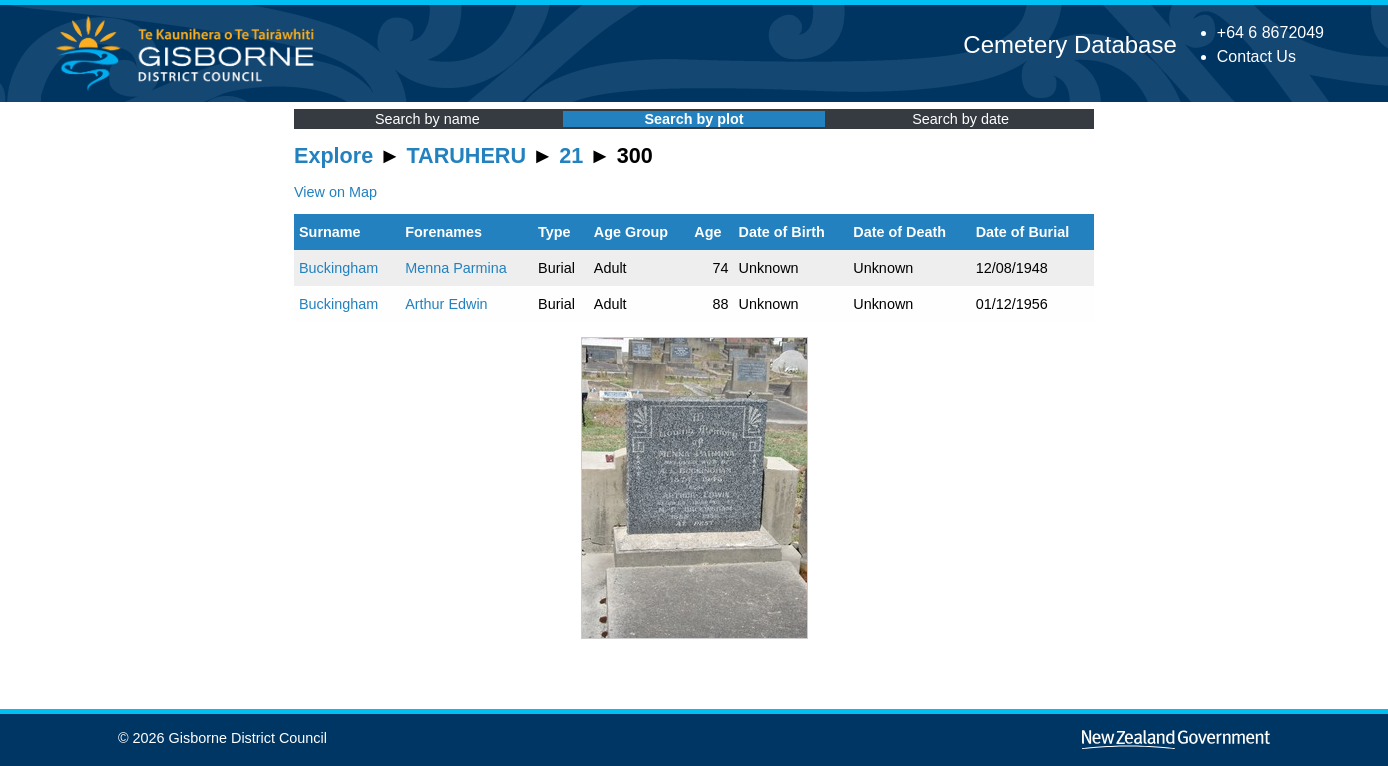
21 (571, 155)
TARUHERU (466, 155)
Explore (333, 155)
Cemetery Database (1069, 44)
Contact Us (1256, 56)
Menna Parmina (456, 268)
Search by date (960, 119)
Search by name (427, 119)
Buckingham (338, 268)
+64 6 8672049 (1270, 32)
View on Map (335, 192)
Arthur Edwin (446, 304)
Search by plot (693, 119)
